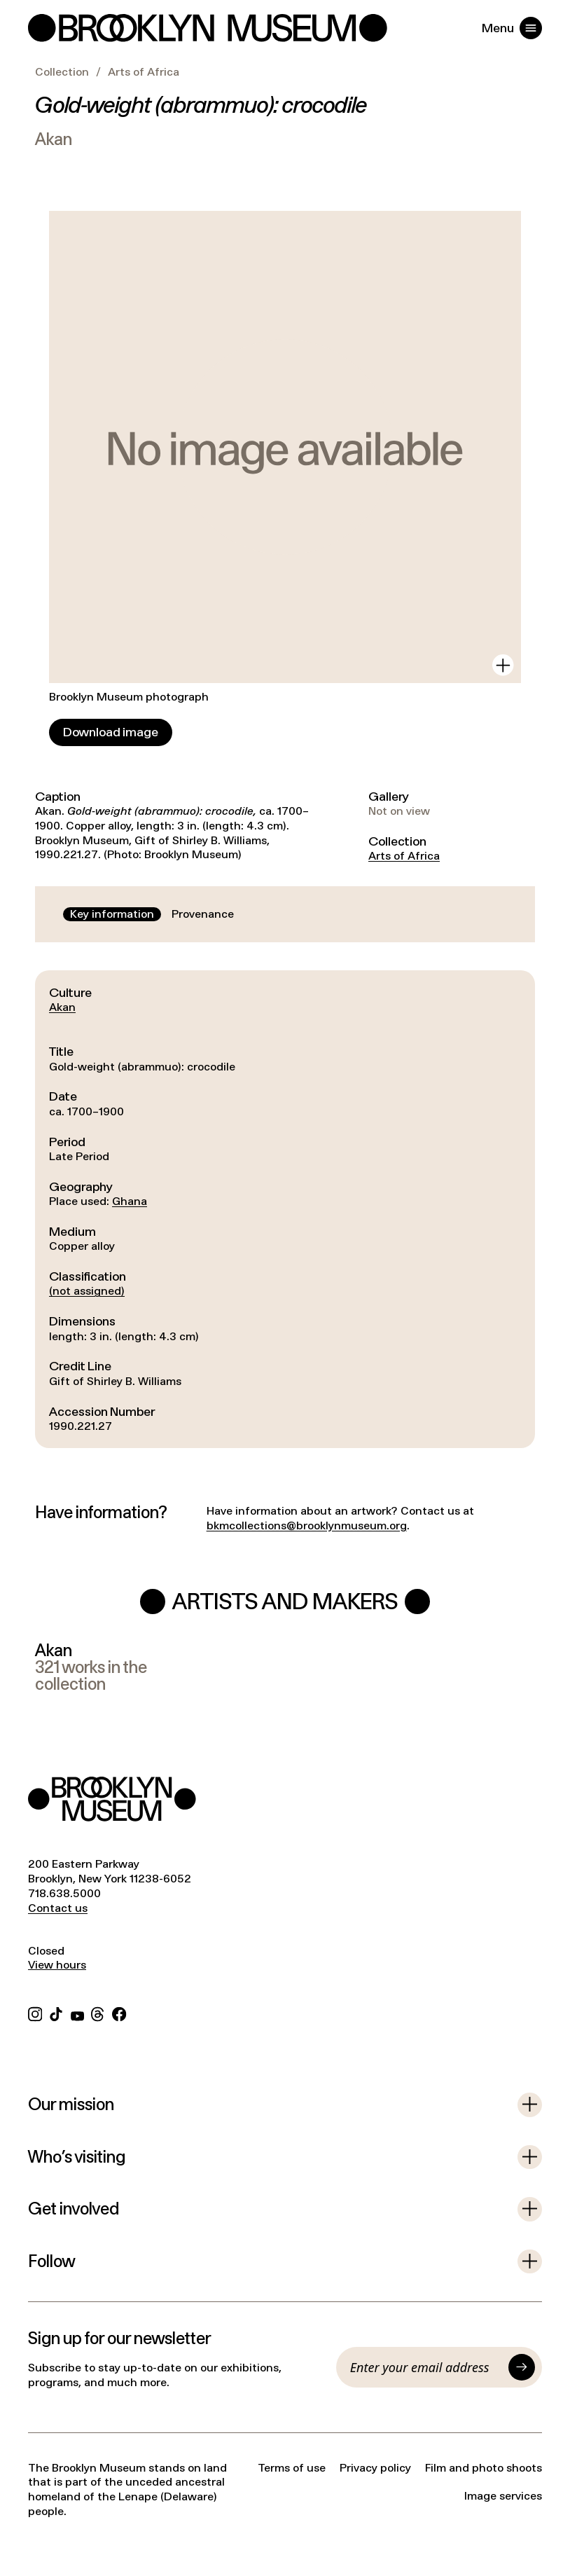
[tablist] (152, 914)
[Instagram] (35, 2012)
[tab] (112, 914)
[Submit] (521, 2367)
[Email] (425, 2367)
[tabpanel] (285, 1209)
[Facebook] (119, 2012)
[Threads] (98, 2012)
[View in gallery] (503, 665)
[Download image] (110, 732)
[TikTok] (56, 2012)
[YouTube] (77, 2012)
